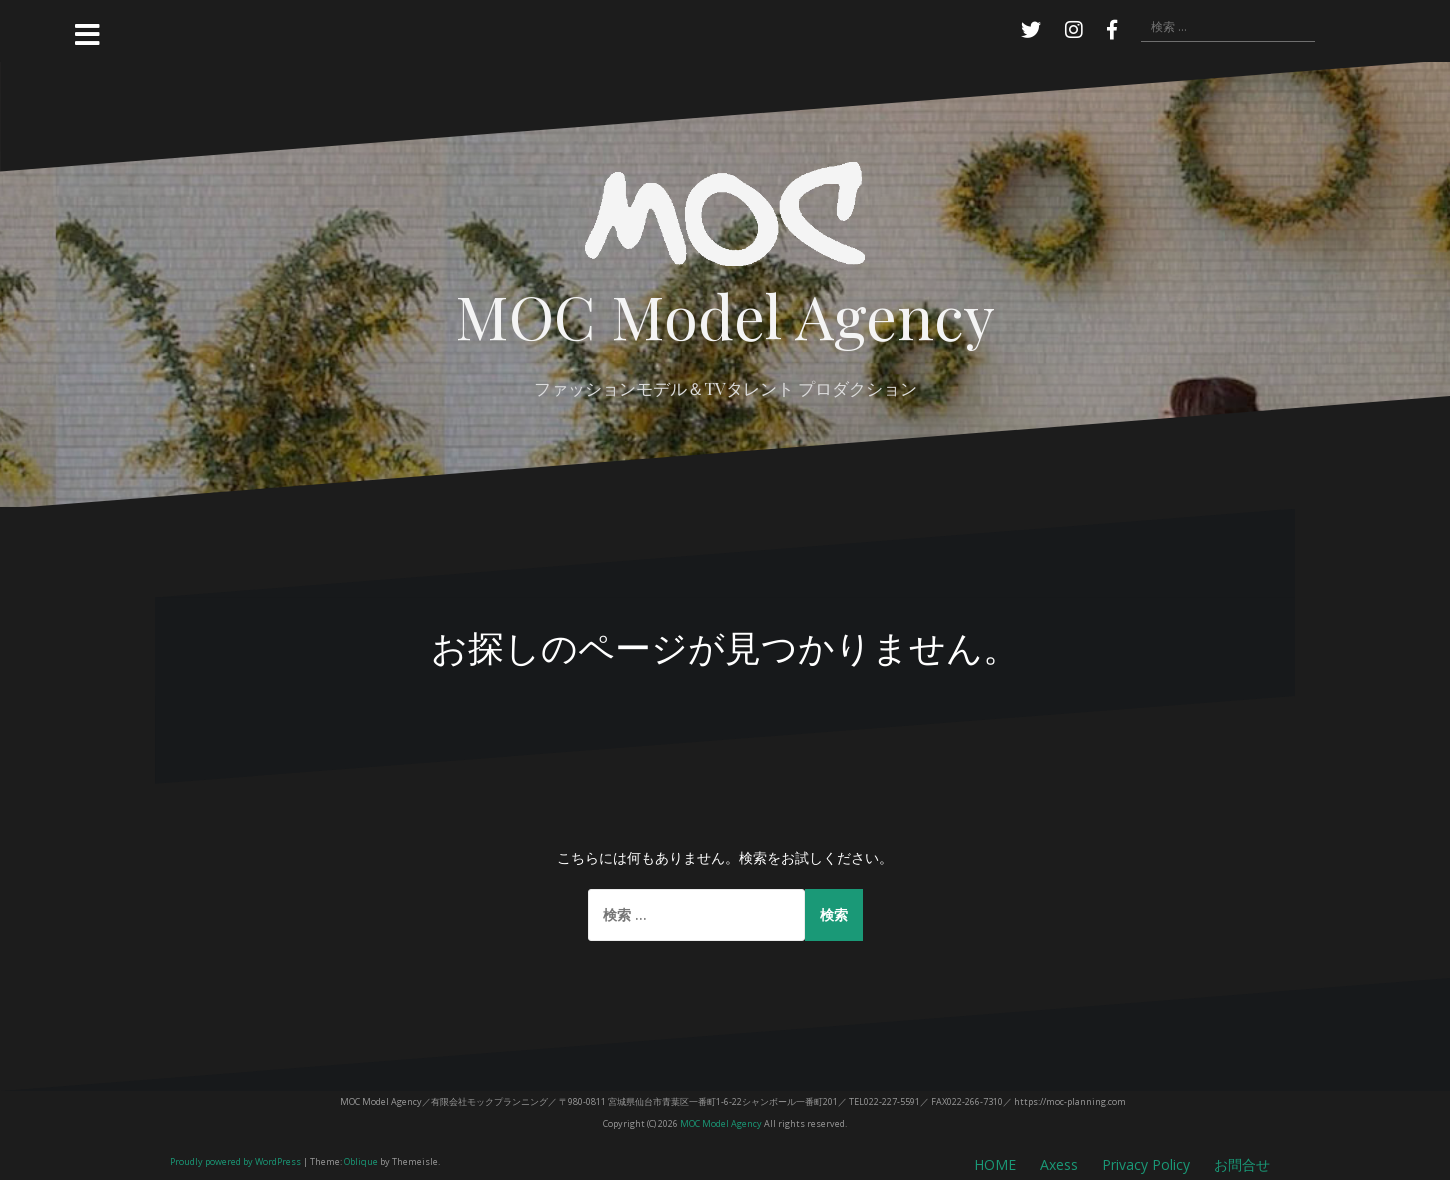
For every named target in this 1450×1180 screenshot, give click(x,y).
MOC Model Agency (725, 314)
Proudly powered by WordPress (235, 1161)
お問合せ (1242, 1164)
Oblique (361, 1161)
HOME (995, 1164)
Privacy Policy (1146, 1164)
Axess (1059, 1164)
